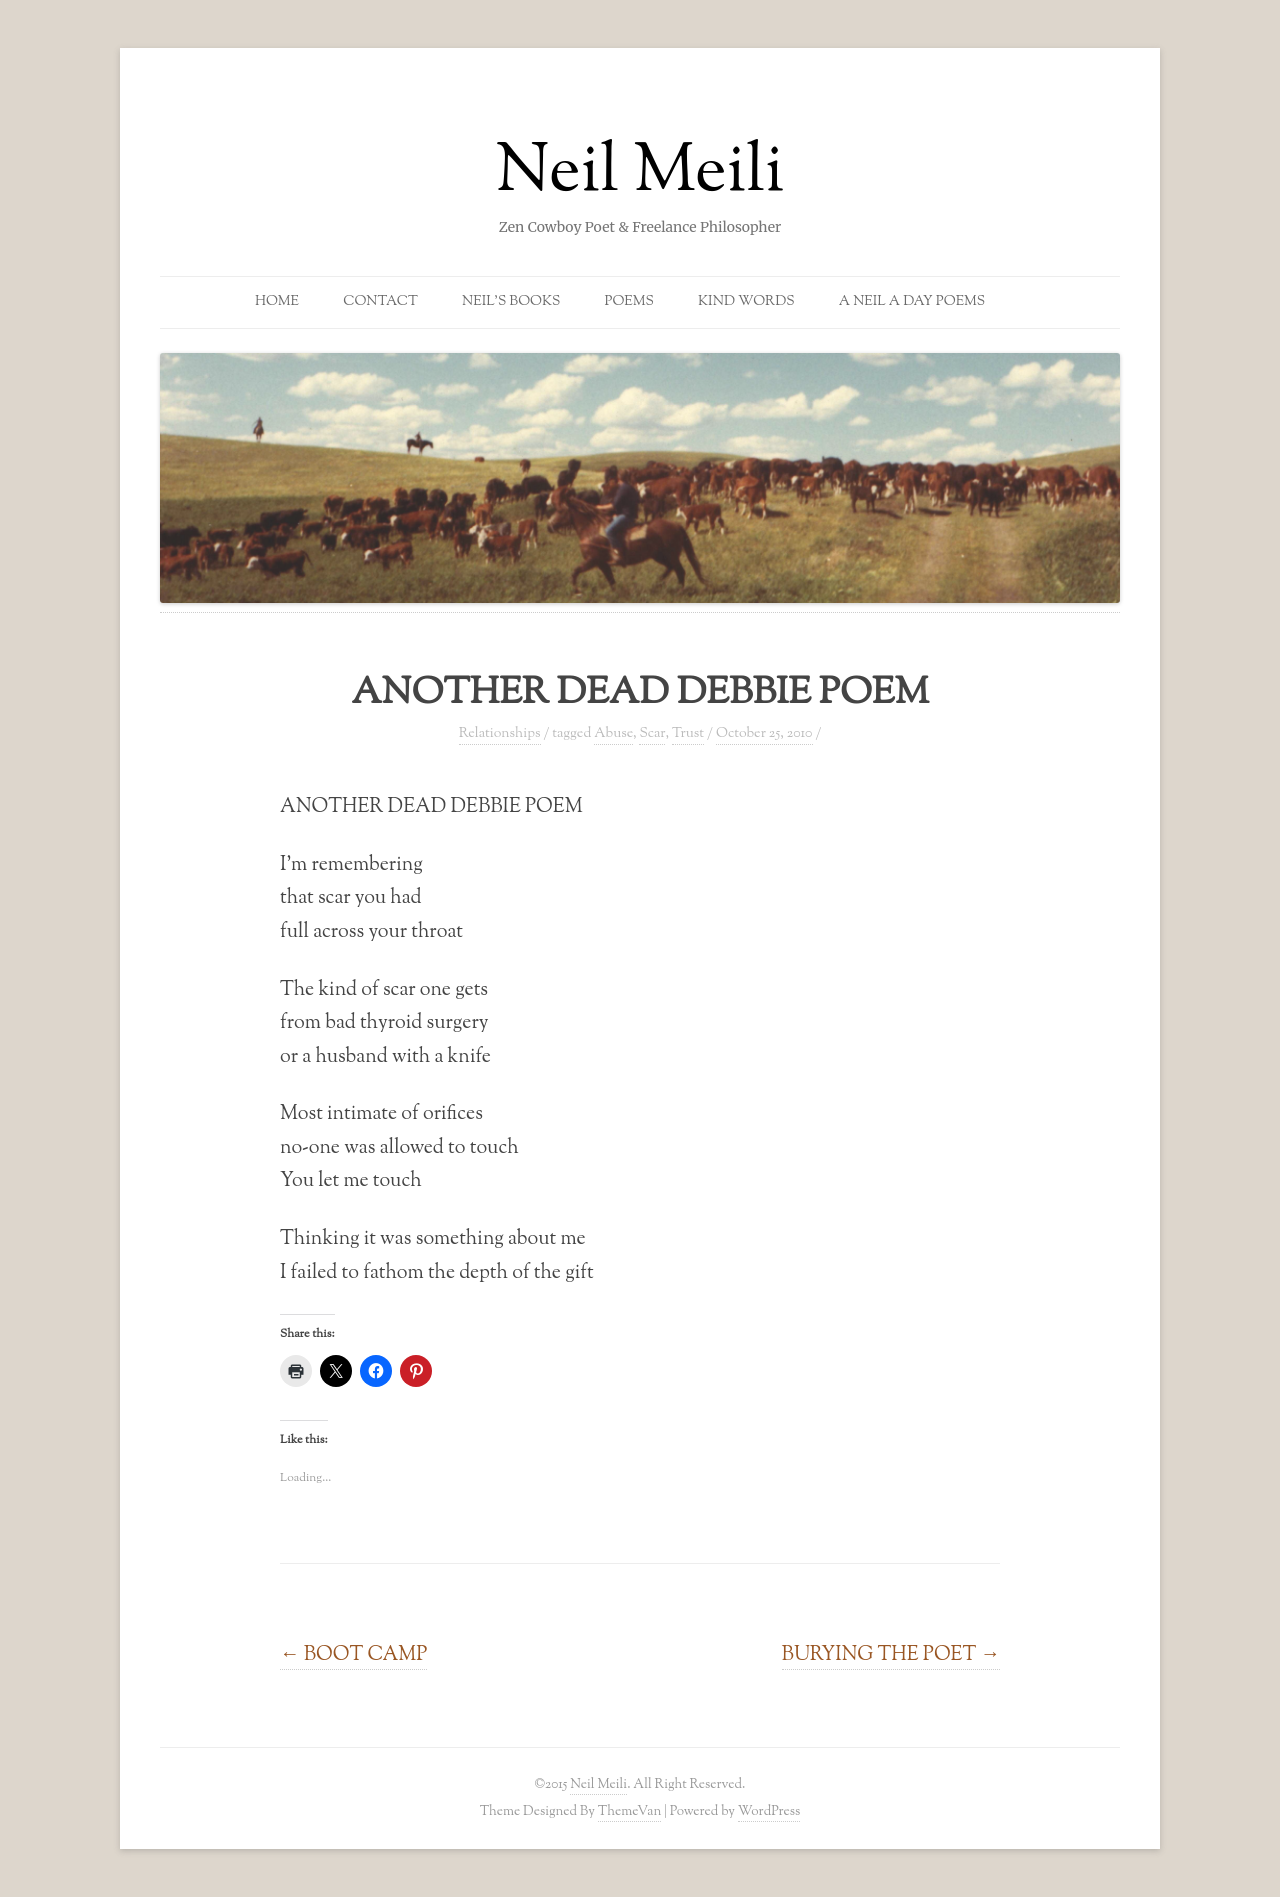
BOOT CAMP (353, 1655)
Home (277, 302)
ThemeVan (629, 1811)
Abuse (613, 734)
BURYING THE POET (891, 1655)
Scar (652, 734)
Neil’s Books (511, 302)
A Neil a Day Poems (912, 302)
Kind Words (746, 302)
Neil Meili (640, 174)
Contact (380, 302)
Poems (629, 302)
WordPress (769, 1811)
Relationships (500, 734)
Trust (688, 734)
